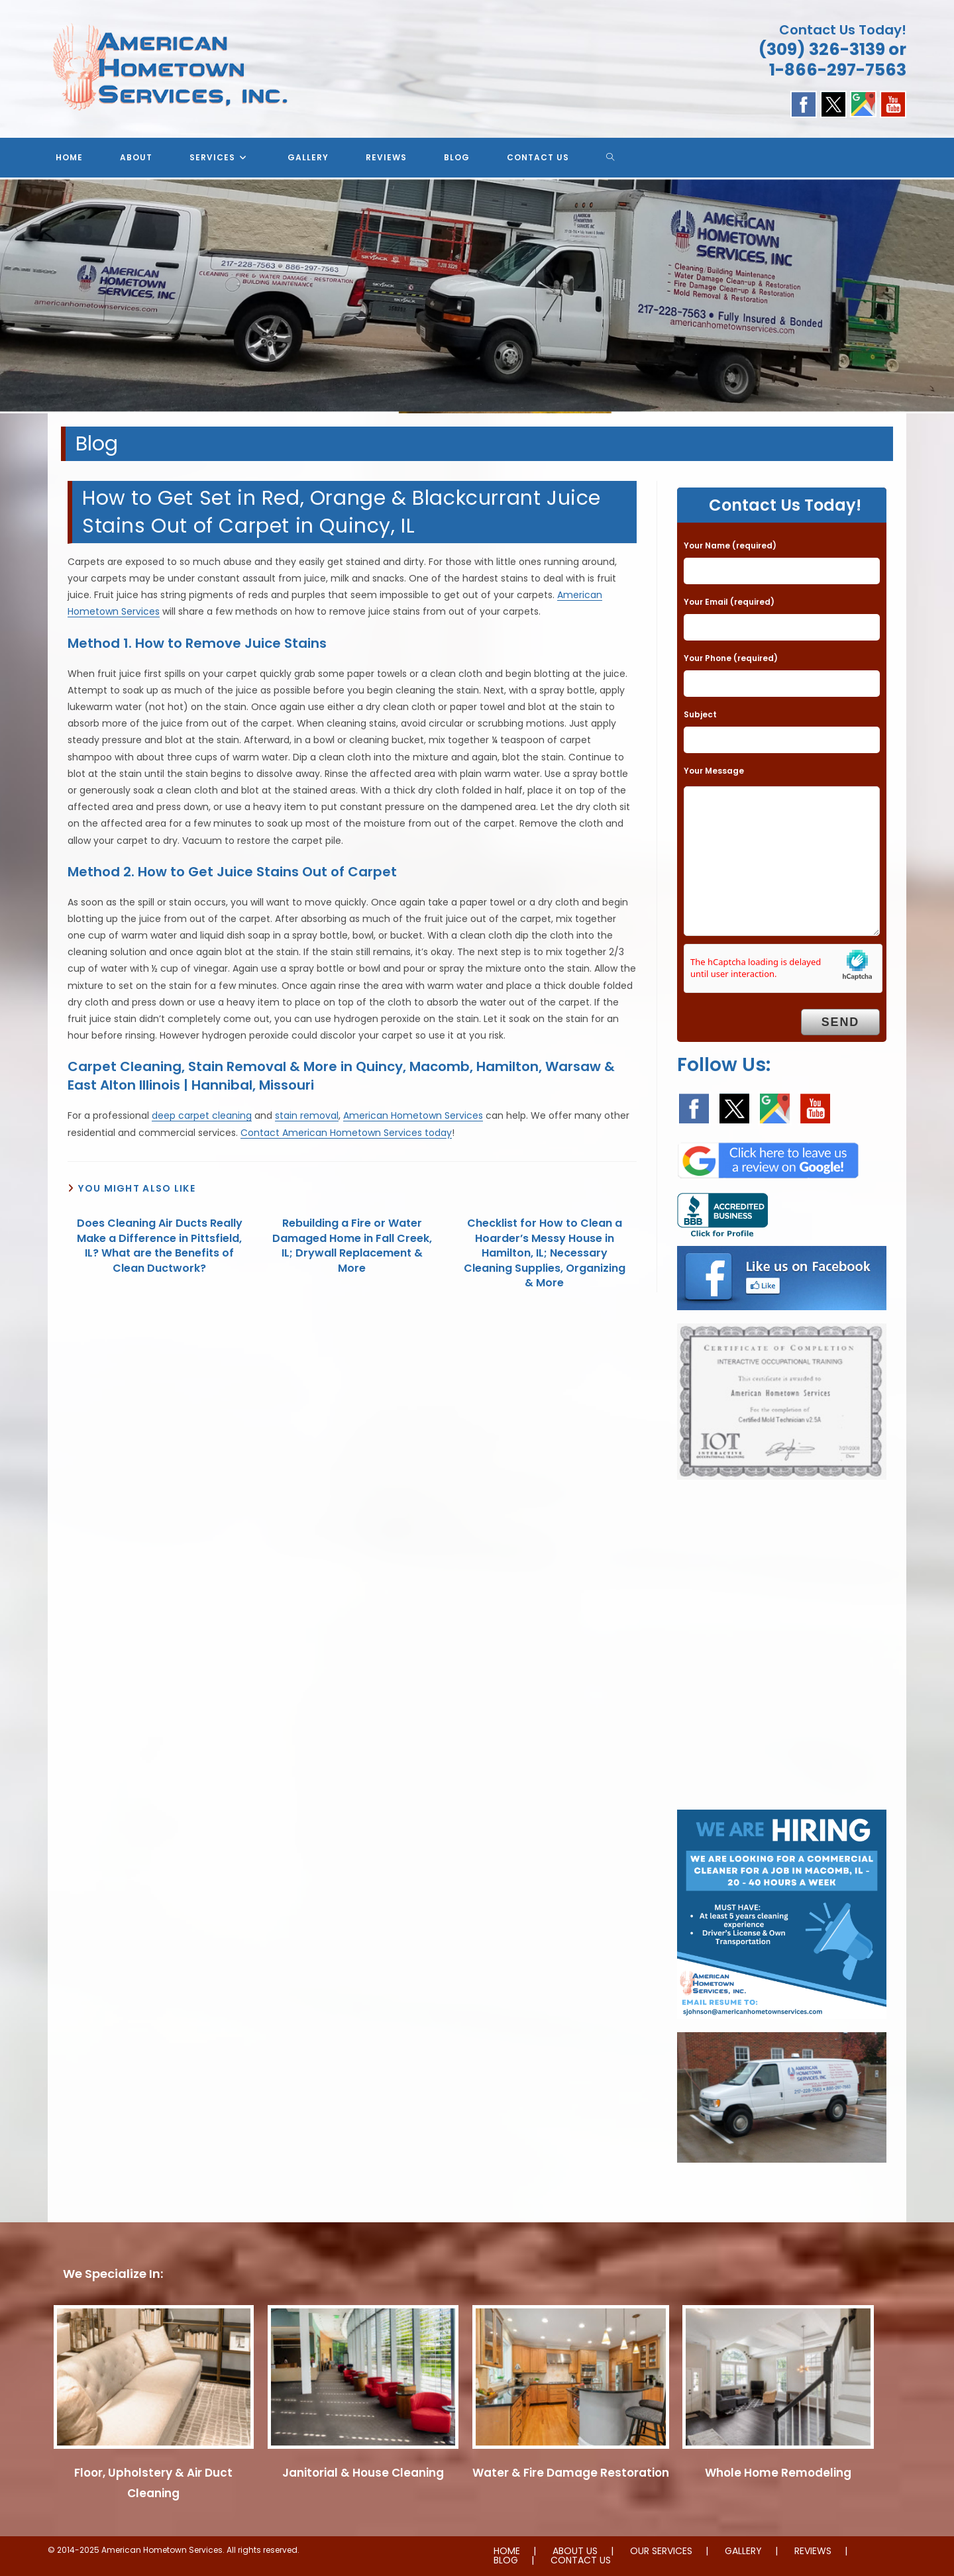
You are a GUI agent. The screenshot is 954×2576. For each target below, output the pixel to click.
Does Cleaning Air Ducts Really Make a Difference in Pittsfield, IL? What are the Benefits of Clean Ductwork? (159, 1245)
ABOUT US (575, 2550)
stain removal (307, 1115)
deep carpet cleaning (202, 1115)
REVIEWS (812, 2550)
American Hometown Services (413, 1115)
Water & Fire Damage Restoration (570, 2473)
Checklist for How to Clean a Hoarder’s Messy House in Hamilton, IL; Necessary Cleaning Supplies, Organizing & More (544, 1253)
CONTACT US (581, 2560)
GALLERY (743, 2550)
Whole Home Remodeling (778, 2473)
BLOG (506, 2560)
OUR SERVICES (661, 2550)
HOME (507, 2550)
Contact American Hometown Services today (346, 1132)
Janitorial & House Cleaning (363, 2473)
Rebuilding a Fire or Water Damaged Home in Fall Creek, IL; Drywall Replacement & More (352, 1245)
